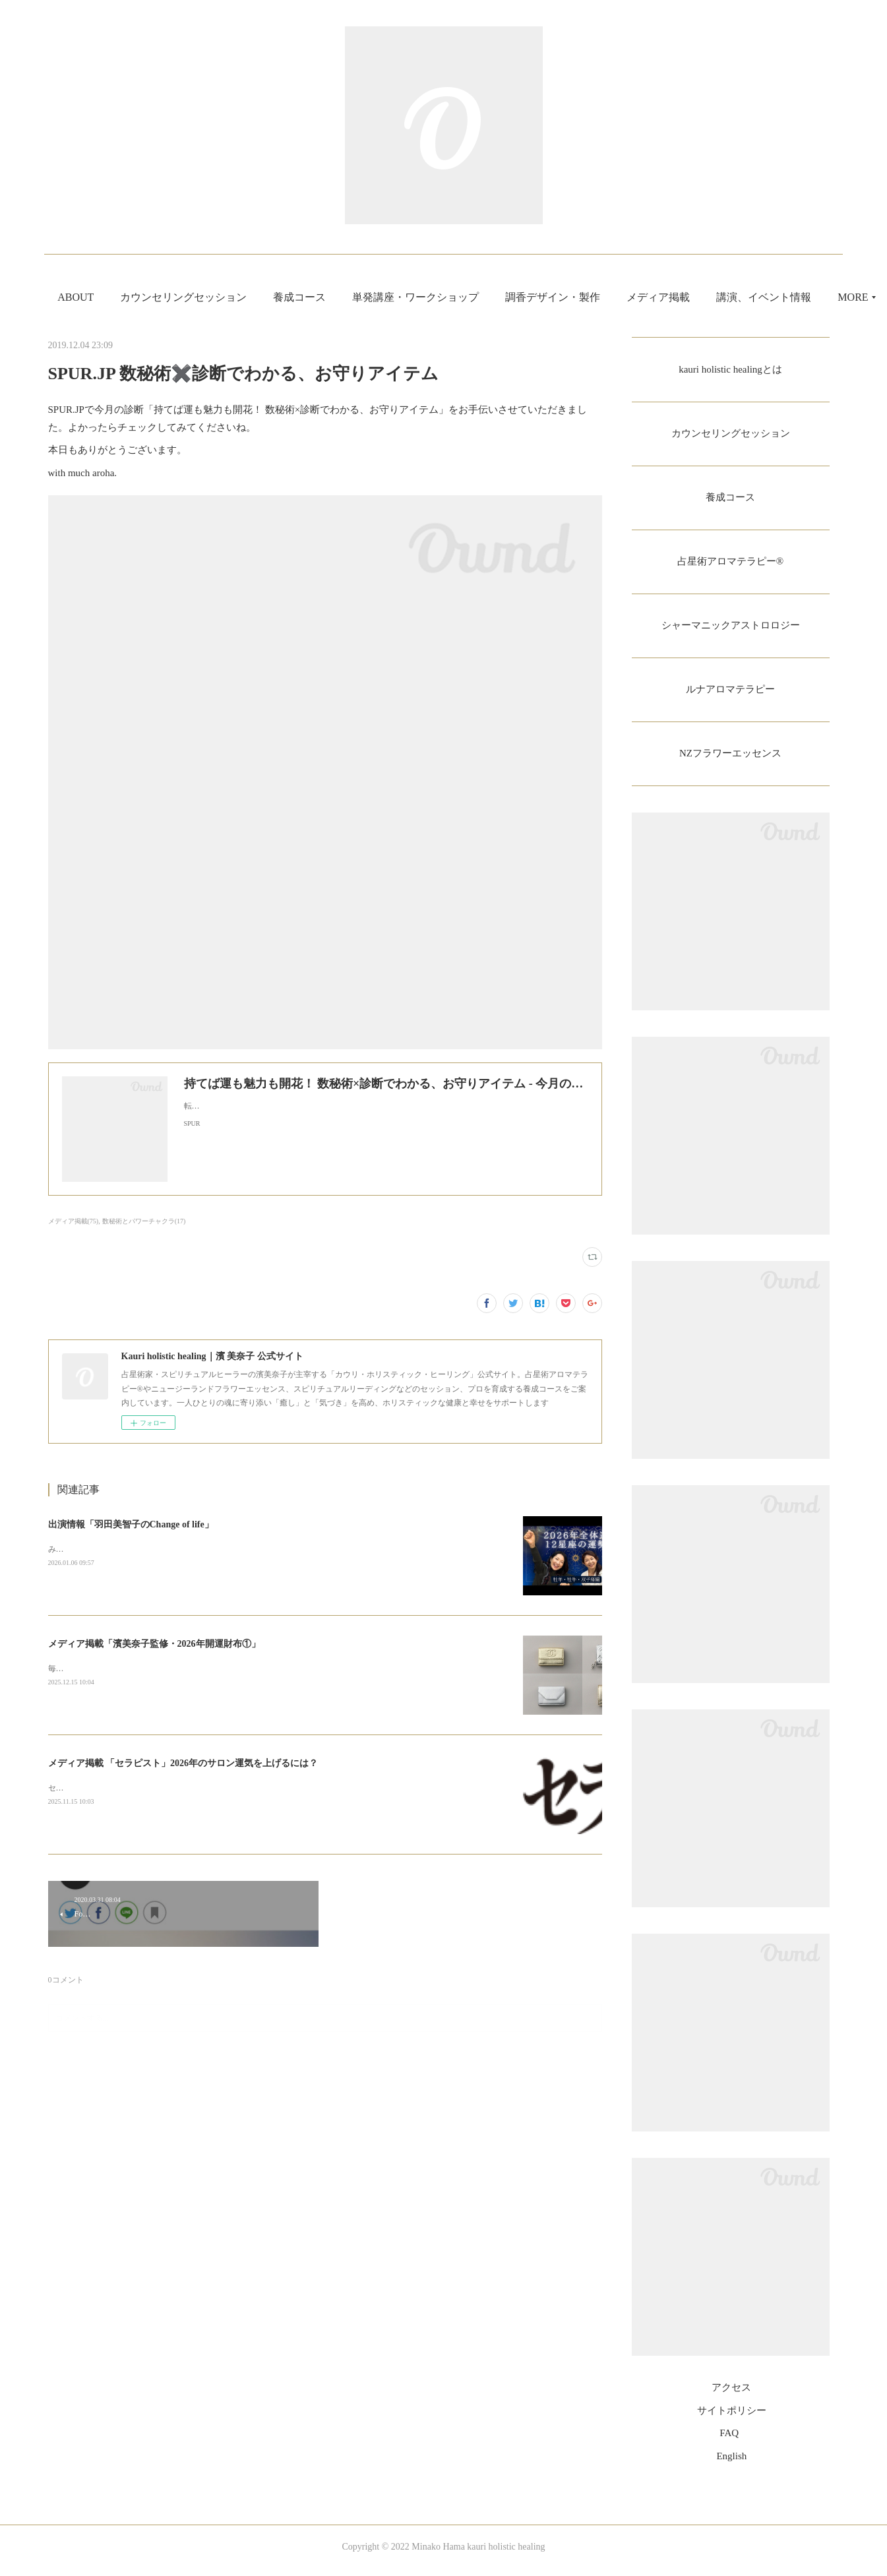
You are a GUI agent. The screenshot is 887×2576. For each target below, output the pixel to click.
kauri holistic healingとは (730, 369)
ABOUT (158, 297)
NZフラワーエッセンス (730, 760)
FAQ (729, 2441)
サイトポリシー (731, 2418)
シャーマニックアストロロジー (731, 630)
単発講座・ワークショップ (498, 297)
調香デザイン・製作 (635, 297)
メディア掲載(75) (73, 1221)
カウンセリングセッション (265, 297)
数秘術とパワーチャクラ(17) (144, 1221)
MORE (724, 297)
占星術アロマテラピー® (730, 564)
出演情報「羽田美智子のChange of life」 (131, 1524)
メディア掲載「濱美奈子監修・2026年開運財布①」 (154, 1644)
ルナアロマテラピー (730, 695)
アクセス (731, 2396)
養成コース (381, 297)
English (731, 2464)
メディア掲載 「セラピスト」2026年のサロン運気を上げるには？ (183, 1763)
